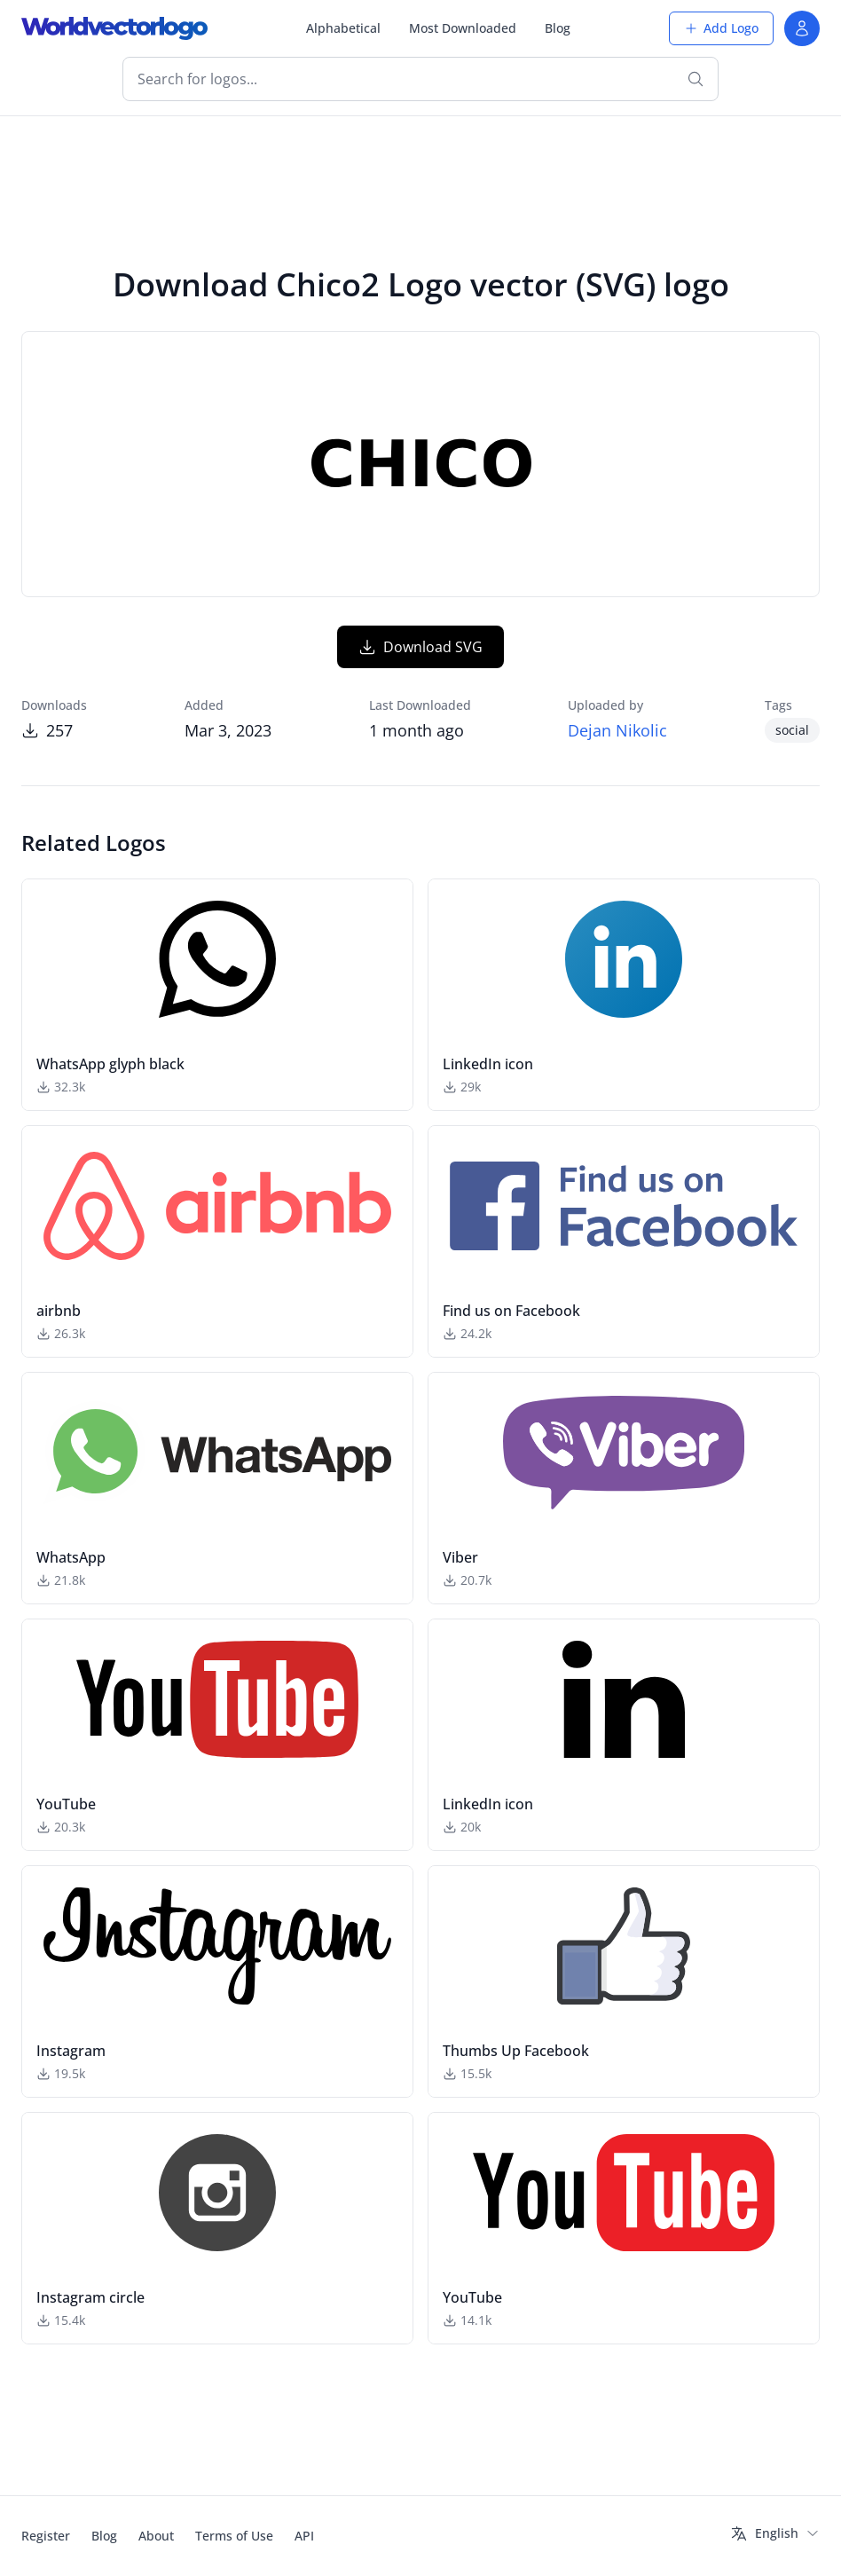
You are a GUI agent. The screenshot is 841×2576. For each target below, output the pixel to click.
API (304, 2535)
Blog (557, 28)
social (792, 729)
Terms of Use (234, 2535)
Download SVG (420, 647)
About (156, 2535)
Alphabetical (343, 28)
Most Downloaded (462, 28)
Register (45, 2535)
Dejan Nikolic (617, 730)
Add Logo (721, 28)
